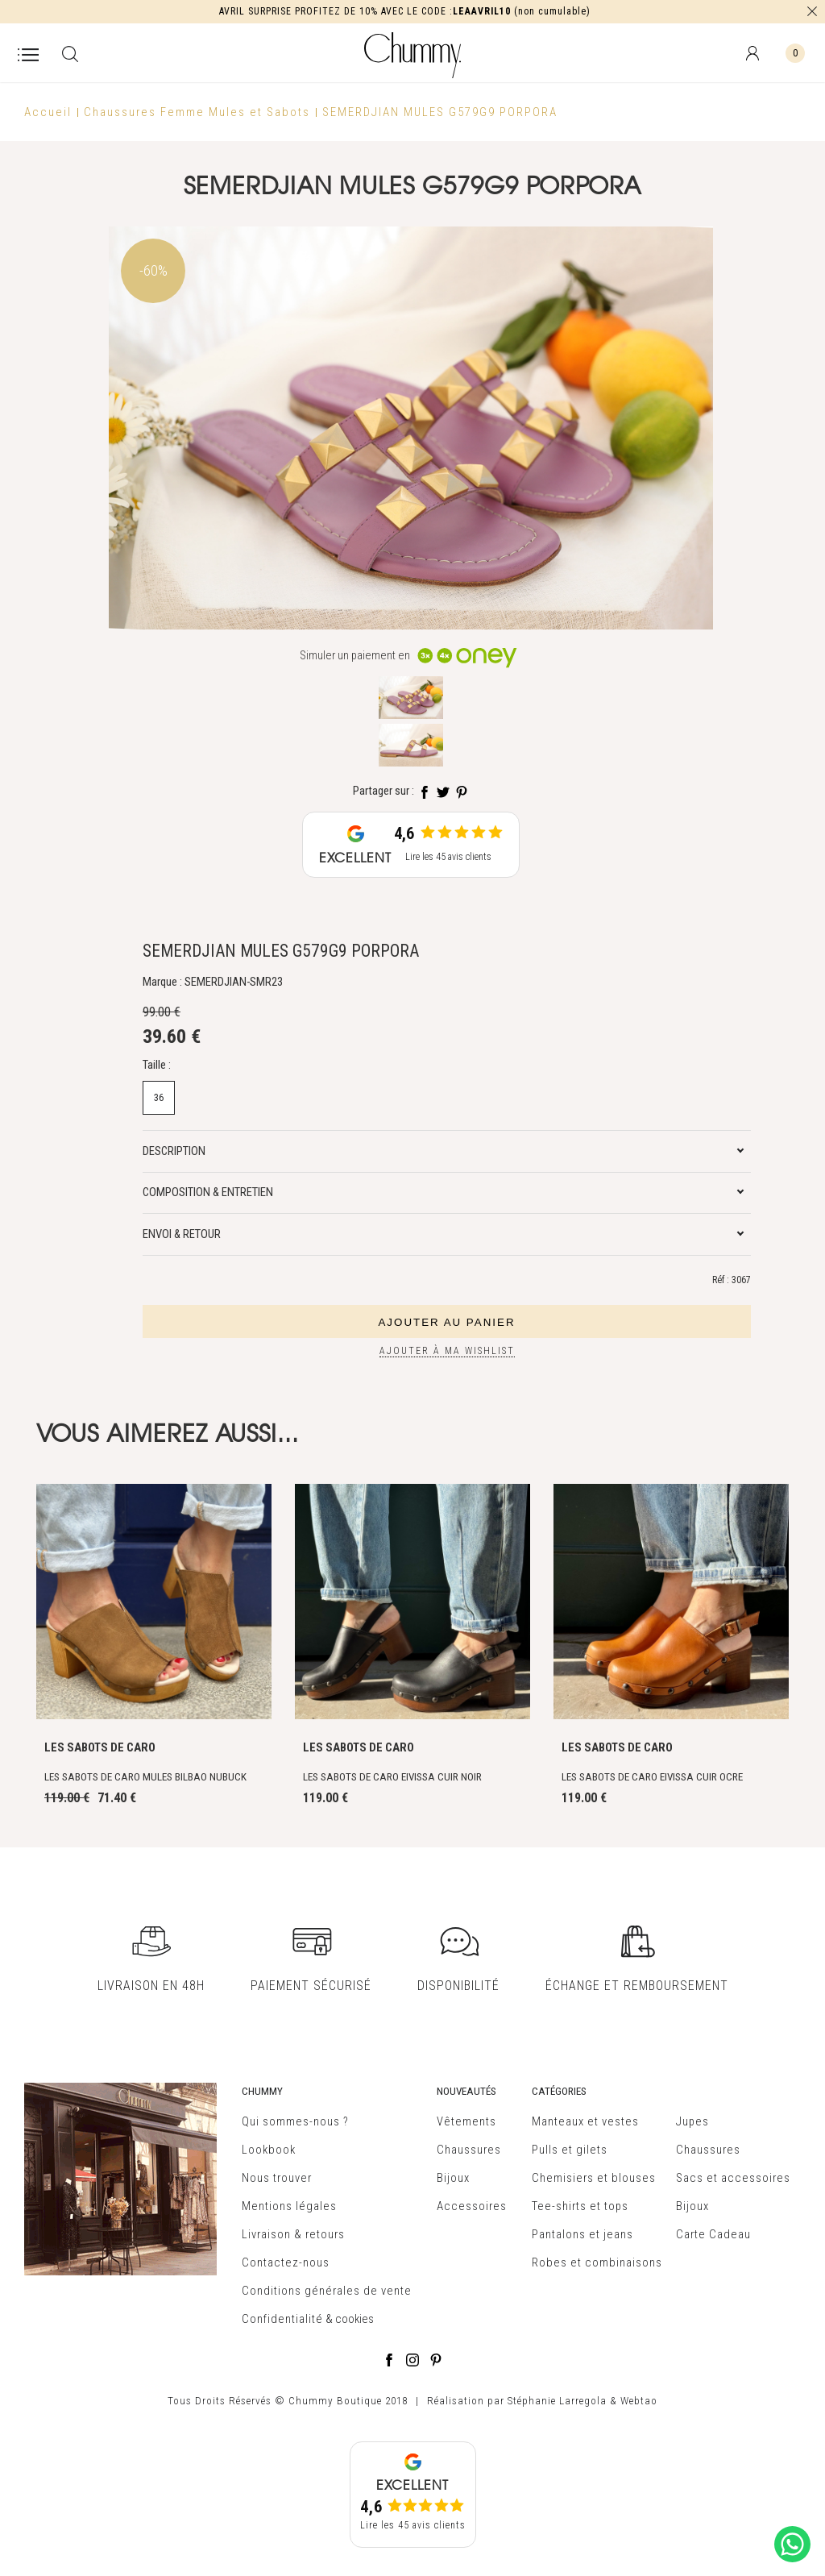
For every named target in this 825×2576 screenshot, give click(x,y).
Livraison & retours (293, 2234)
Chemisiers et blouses (594, 2178)
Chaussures (469, 2149)
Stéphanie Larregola (557, 2401)
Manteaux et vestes (585, 2121)
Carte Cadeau (713, 2234)
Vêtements (466, 2121)
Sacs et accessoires (733, 2178)
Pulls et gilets (569, 2149)
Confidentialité (282, 2319)
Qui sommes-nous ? (295, 2121)
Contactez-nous (286, 2262)
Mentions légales (289, 2206)
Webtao (638, 2401)
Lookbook (269, 2149)
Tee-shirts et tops (580, 2206)
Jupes (692, 2121)
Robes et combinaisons (597, 2262)
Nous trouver (277, 2178)
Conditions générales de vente (327, 2290)
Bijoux (453, 2178)
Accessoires (472, 2206)
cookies (354, 2319)
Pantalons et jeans (582, 2234)
